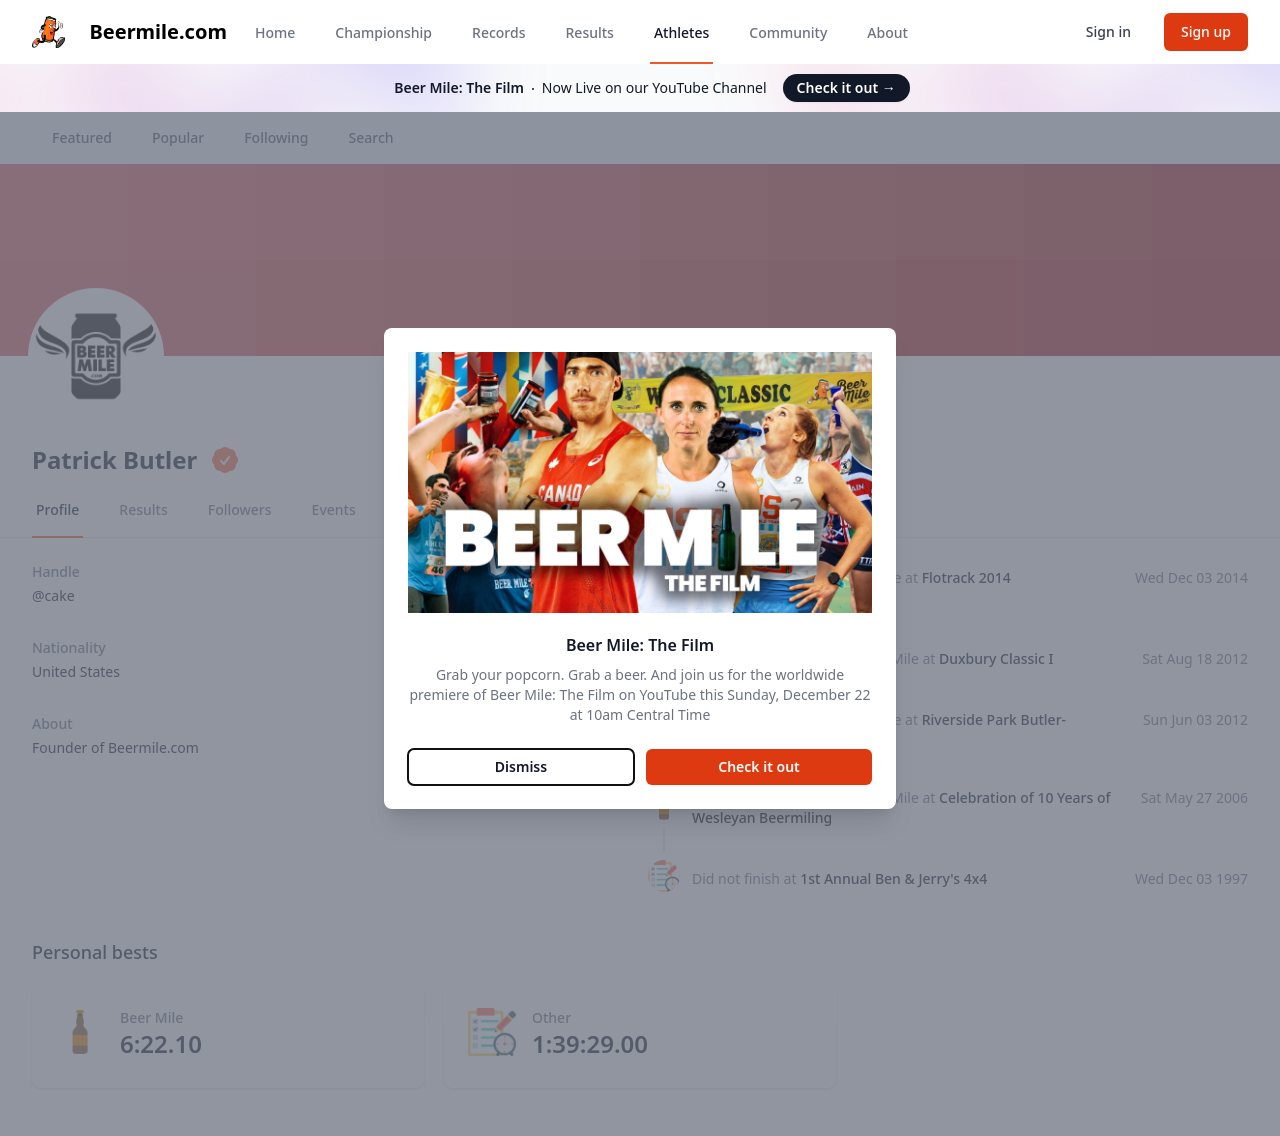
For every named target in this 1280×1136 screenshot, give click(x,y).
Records (498, 32)
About (887, 32)
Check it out (846, 87)
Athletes (681, 32)
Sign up (1206, 31)
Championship (383, 32)
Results (590, 32)
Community (788, 32)
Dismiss (521, 766)
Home (275, 32)
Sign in (1108, 31)
